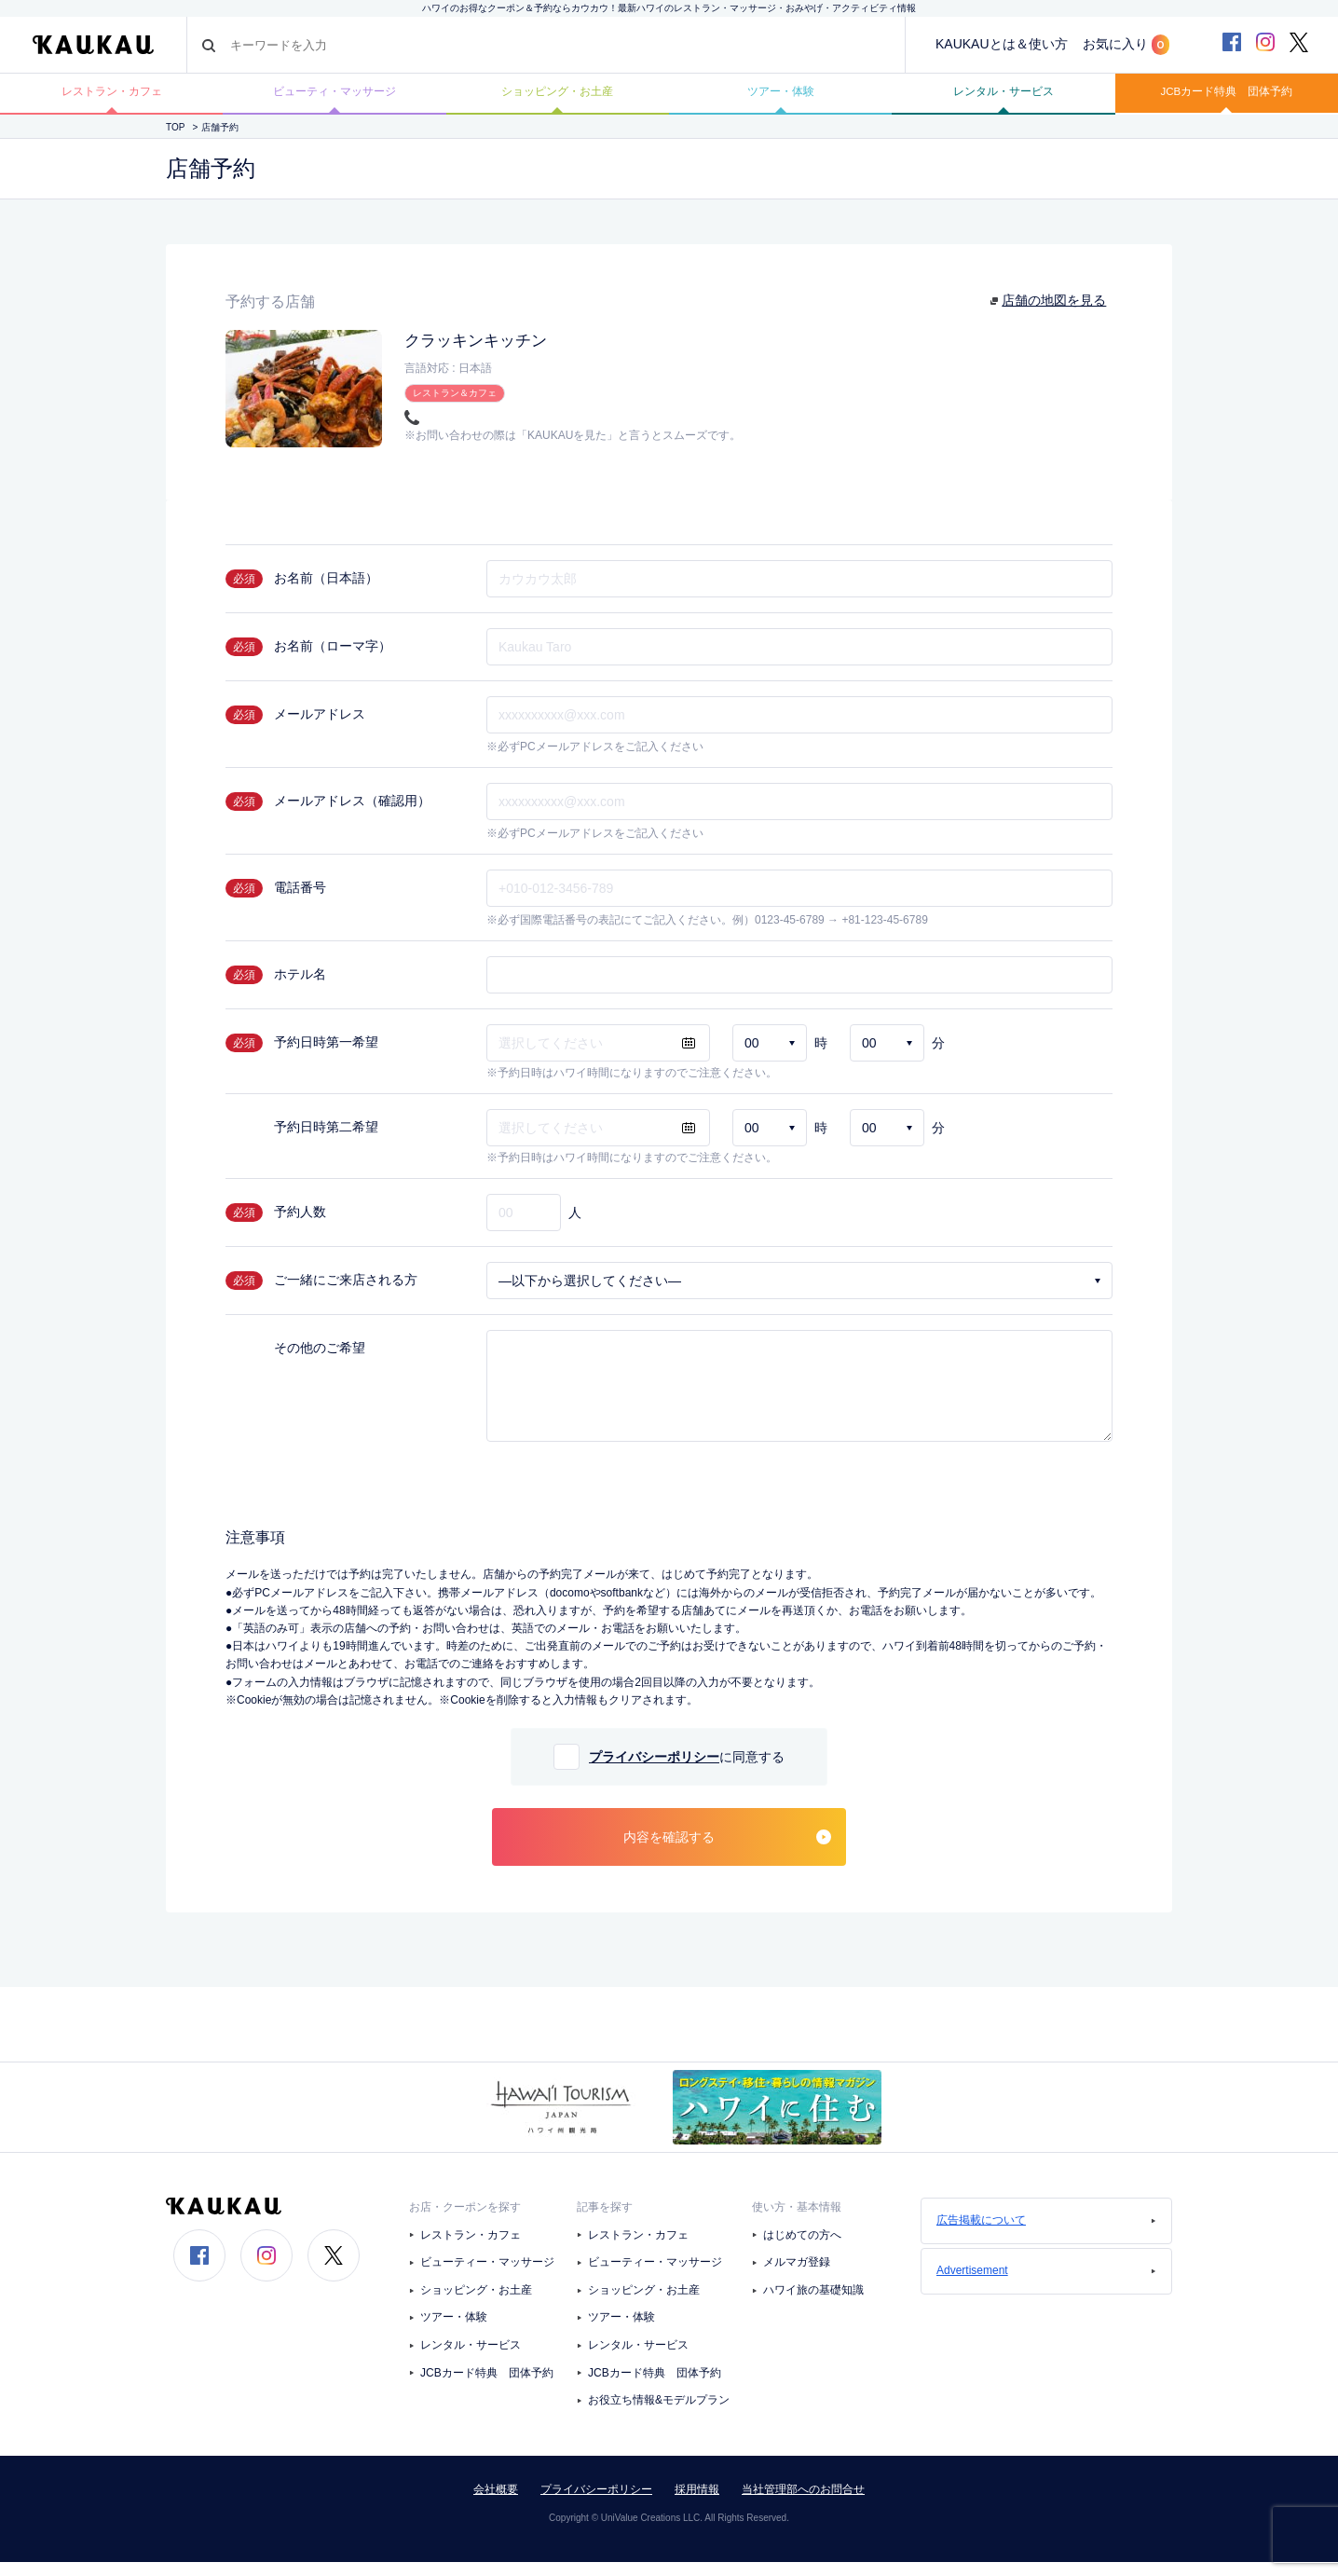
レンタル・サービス (1003, 99)
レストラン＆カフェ (455, 405)
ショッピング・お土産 (557, 99)
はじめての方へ (802, 2248)
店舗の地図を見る (1055, 315)
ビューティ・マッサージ (334, 99)
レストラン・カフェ (112, 99)
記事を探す (605, 2221)
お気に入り (1126, 44)
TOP (175, 141)
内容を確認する (727, 1851)
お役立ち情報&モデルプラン (659, 2414)
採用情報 (697, 2503)
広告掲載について (1046, 2234)
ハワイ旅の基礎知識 (813, 2303)
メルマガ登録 (796, 2276)
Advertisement (1046, 2285)
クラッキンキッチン (488, 354)
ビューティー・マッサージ (487, 2276)
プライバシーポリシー (654, 1771)
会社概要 (495, 2503)
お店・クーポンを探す (465, 2221)
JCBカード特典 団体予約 (1226, 99)
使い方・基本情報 (796, 2221)
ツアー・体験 (781, 99)
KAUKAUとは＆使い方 (1001, 43)
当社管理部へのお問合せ (803, 2503)
